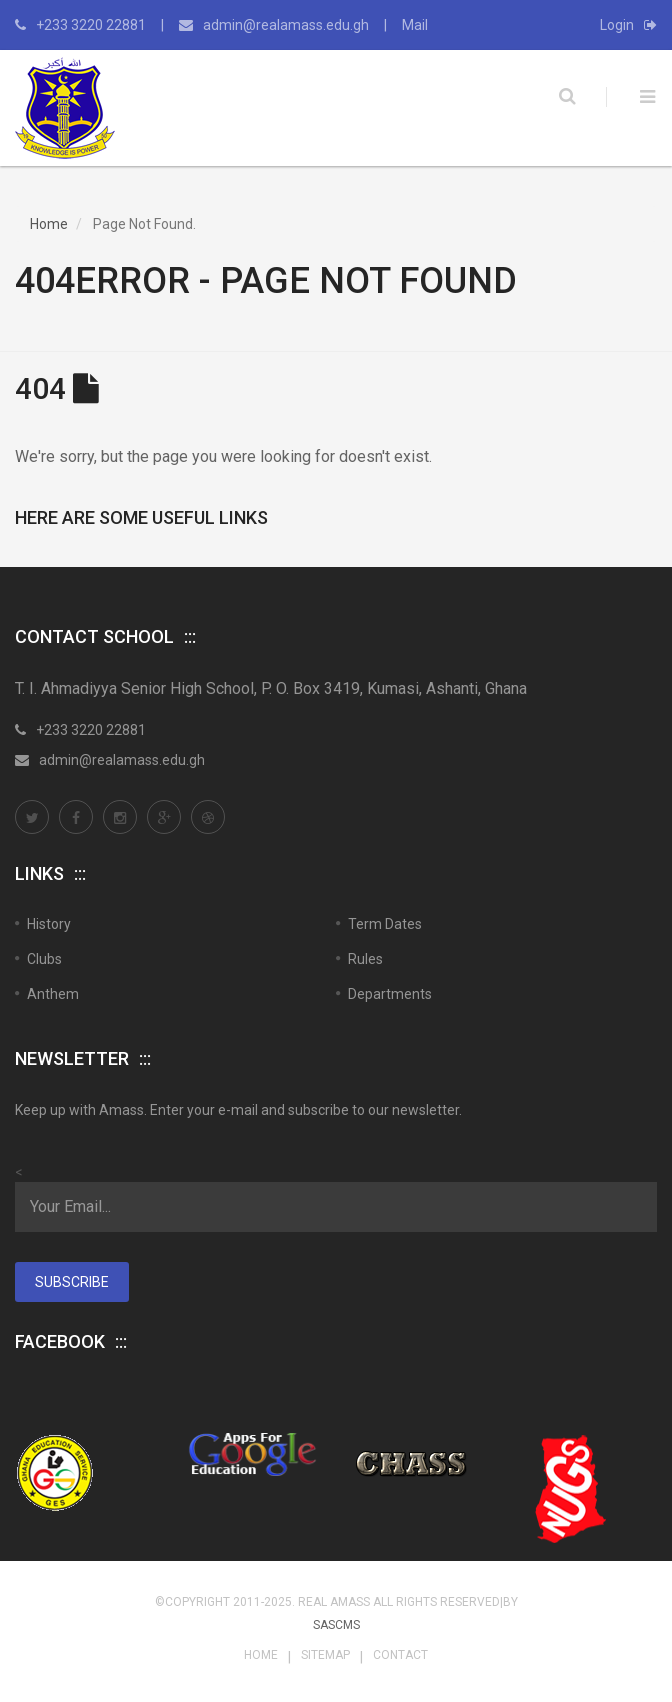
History (49, 924)
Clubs (44, 959)
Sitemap (325, 1655)
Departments (390, 994)
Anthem (53, 994)
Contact (400, 1655)
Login (628, 25)
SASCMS (336, 1625)
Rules (365, 959)
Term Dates (385, 924)
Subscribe (72, 1282)
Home (49, 224)
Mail (415, 25)
